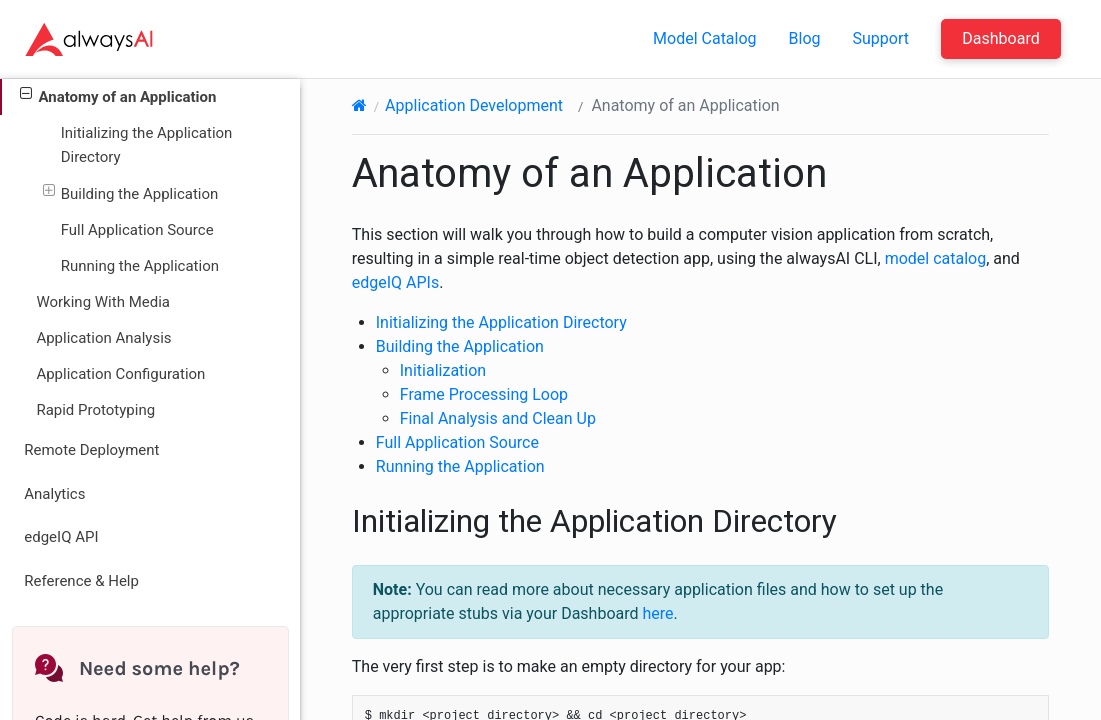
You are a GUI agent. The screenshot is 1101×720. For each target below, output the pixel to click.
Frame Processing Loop (484, 394)
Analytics (54, 494)
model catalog (936, 258)
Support (881, 38)
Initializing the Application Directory (147, 145)
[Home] (359, 105)
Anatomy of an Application (118, 95)
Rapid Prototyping (95, 410)
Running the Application (140, 266)
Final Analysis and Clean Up (498, 418)
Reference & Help (81, 581)
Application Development (474, 105)
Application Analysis (103, 338)
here (658, 613)
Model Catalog (705, 38)
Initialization (443, 370)
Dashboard (1000, 38)
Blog (805, 38)
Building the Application (131, 192)
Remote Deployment (91, 450)
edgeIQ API (61, 537)
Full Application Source (137, 230)
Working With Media (103, 302)
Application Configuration (120, 374)
